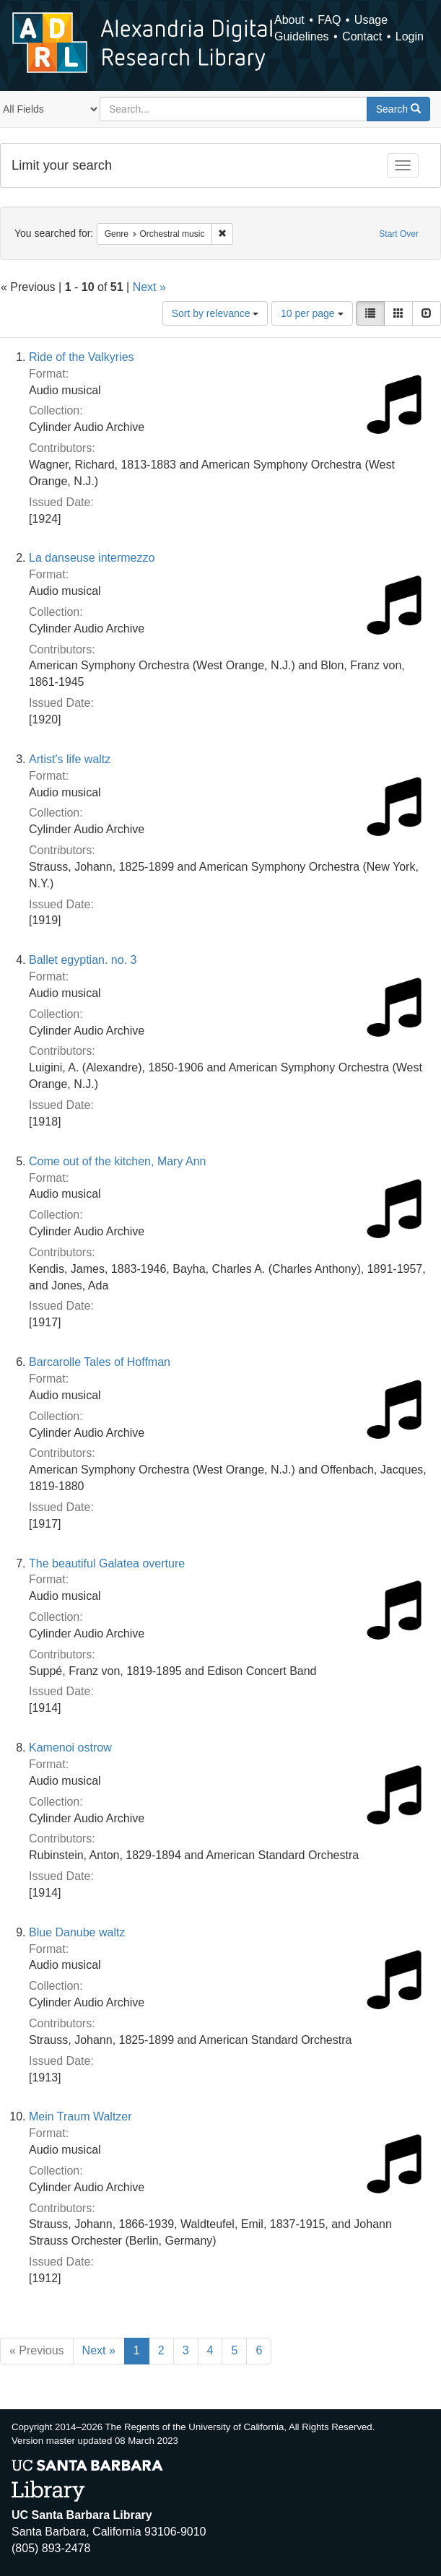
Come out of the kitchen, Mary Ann (117, 1161)
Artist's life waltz (69, 759)
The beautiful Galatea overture (107, 1563)
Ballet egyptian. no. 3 (82, 960)
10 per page (312, 313)
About (289, 20)
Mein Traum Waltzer (80, 2116)
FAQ (329, 20)
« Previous (36, 2350)
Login (410, 36)
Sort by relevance (215, 313)
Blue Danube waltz (77, 1932)
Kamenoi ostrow (70, 1747)
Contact (362, 36)
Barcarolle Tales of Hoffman (99, 1362)
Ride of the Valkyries (81, 357)
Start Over (399, 234)
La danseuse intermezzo (91, 558)
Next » (149, 287)
